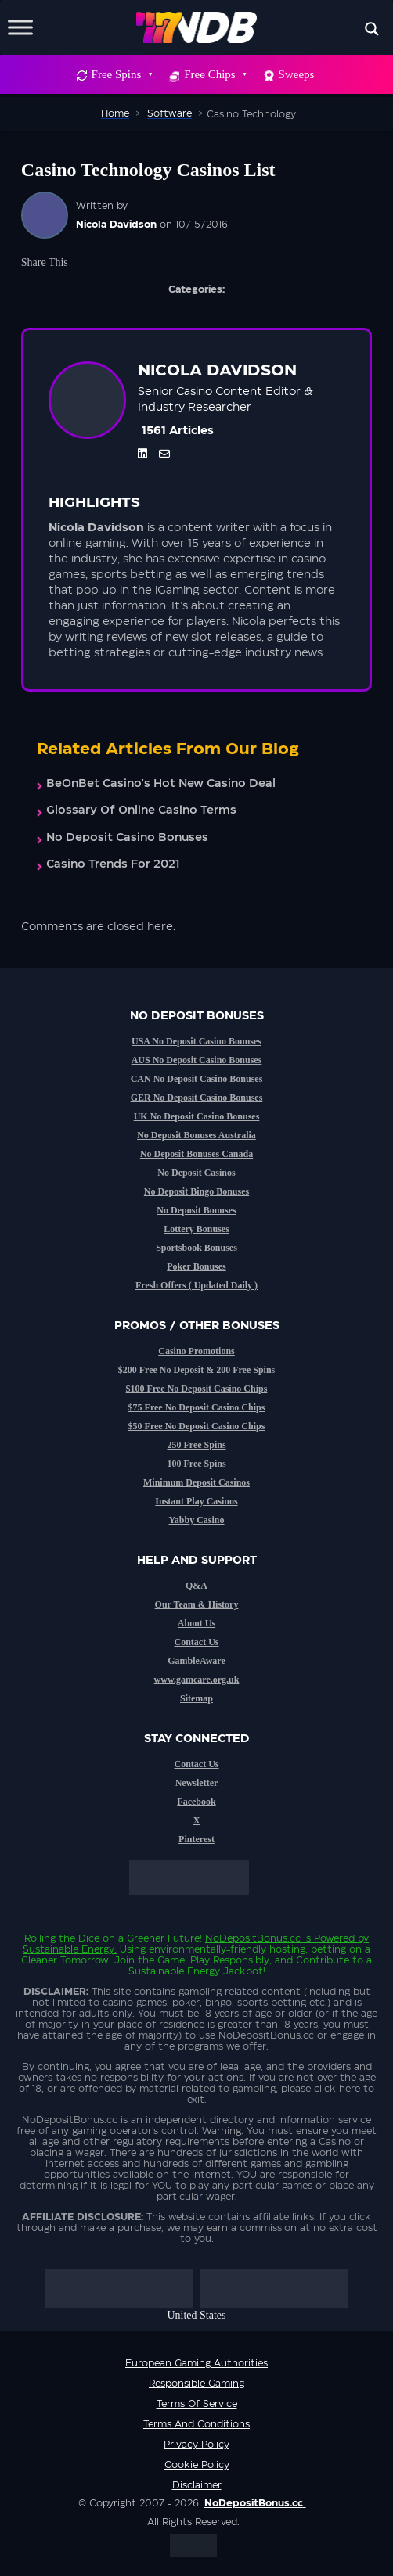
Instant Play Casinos (196, 1501)
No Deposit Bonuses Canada (196, 1153)
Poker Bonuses (196, 1266)
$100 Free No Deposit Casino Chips (197, 1388)
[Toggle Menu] (20, 27)
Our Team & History (197, 1604)
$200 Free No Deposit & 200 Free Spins (197, 1369)
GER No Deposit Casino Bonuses (197, 1097)
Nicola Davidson (116, 224)
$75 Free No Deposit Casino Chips (196, 1407)
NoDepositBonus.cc (253, 1938)
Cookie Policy (196, 2465)
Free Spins (122, 74)
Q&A (196, 1585)
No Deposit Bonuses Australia (196, 1135)
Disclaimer (197, 2485)
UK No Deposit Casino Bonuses (197, 1116)
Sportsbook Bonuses (196, 1247)
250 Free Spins (196, 1444)
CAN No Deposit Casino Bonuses (197, 1078)
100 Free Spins (196, 1463)
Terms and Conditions (196, 2424)
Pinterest (196, 1839)
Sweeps (297, 74)
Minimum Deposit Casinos (196, 1482)
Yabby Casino (196, 1519)
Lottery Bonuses (196, 1228)
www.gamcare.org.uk (197, 1679)
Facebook (196, 1801)
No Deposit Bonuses (196, 1210)
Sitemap (196, 1698)
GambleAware (196, 1660)
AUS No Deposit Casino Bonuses (197, 1059)
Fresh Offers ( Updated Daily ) (196, 1285)
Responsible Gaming (196, 2383)
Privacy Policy (196, 2444)
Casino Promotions (196, 1350)
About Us (196, 1623)
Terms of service (197, 2404)
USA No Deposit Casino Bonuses (196, 1041)
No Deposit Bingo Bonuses (196, 1191)
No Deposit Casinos (196, 1172)
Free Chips (214, 74)
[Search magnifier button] (372, 29)
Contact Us (197, 1641)
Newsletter (196, 1782)
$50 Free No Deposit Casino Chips (196, 1426)
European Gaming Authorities (196, 2363)
